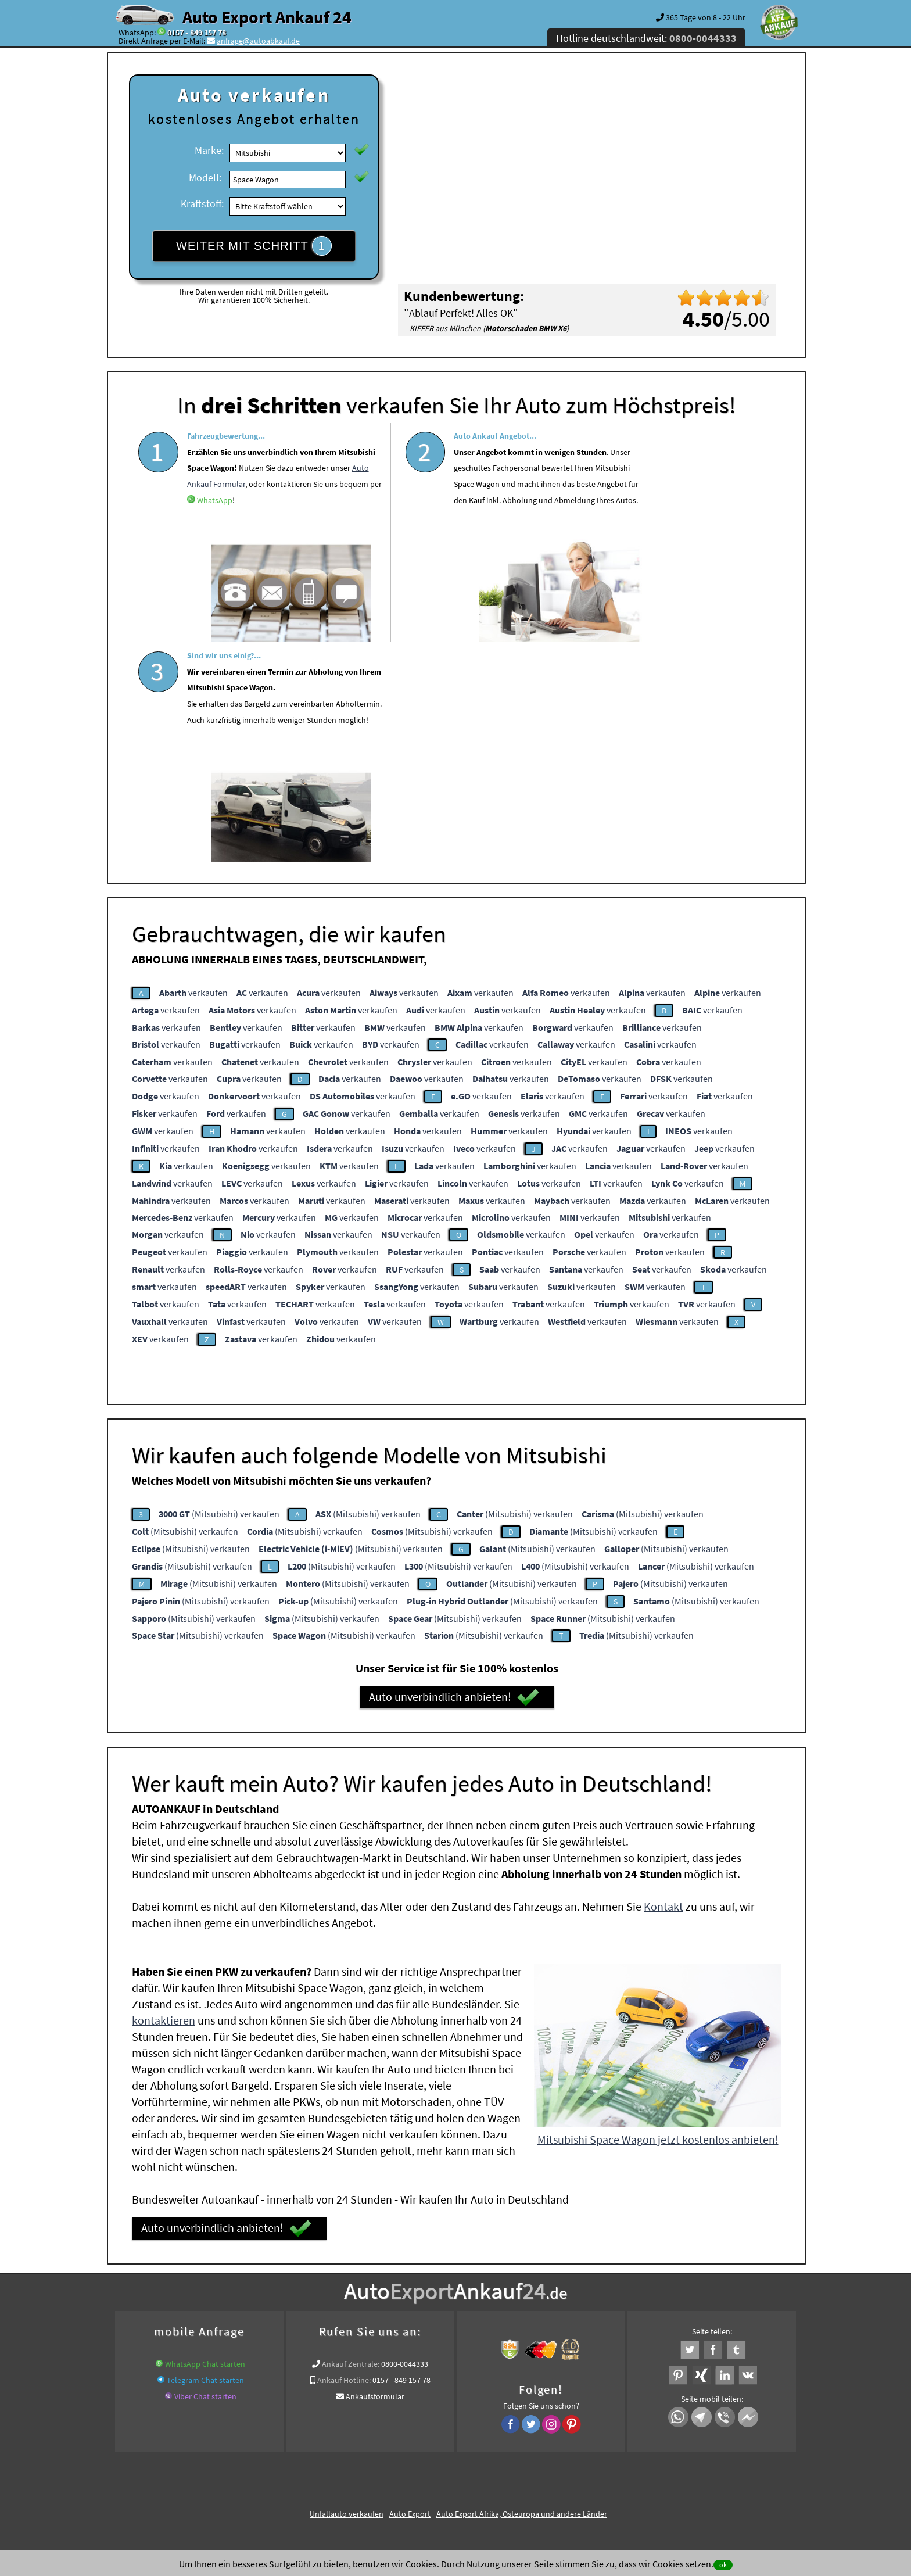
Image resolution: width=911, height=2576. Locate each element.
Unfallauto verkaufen (346, 2289)
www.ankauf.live (340, 2329)
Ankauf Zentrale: (350, 2139)
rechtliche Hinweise (448, 2461)
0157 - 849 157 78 (196, 32)
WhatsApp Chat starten (205, 2139)
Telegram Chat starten (205, 2156)
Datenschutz (387, 2461)
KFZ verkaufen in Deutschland (179, 2329)
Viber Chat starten (205, 2172)
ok (723, 2564)
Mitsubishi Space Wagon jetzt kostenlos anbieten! (658, 1915)
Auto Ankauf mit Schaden (418, 2329)
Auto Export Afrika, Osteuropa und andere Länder (521, 2289)
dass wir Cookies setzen (665, 2564)
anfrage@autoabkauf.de (258, 40)
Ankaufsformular (375, 2172)
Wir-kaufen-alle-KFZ (619, 2343)
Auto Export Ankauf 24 (267, 17)
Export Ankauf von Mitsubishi (529, 2343)
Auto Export (410, 2289)
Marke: (209, 150)
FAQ (539, 2461)
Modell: (205, 177)
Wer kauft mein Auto (271, 2329)
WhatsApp (259, 555)
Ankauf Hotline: (344, 2156)
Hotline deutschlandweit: (646, 38)
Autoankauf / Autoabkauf (585, 2329)
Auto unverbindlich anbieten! (454, 1473)
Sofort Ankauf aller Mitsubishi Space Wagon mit (391, 2343)
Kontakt (663, 1682)
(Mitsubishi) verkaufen (219, 1289)
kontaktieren (163, 1796)
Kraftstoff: (202, 203)
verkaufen (193, 768)
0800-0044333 (404, 2139)
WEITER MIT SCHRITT (254, 246)
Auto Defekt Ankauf (501, 2329)
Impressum (507, 2461)
